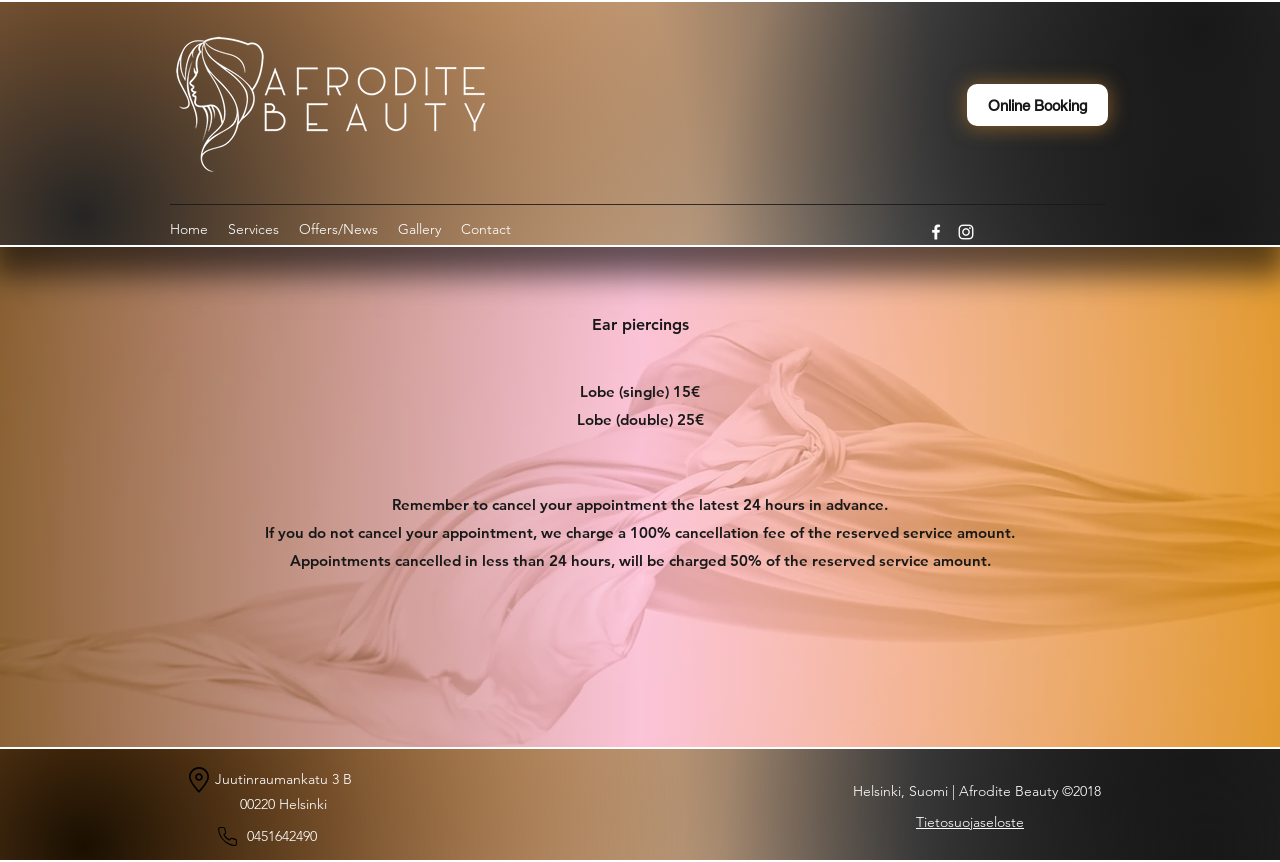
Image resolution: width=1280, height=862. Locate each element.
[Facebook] (936, 232)
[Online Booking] (1037, 105)
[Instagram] (966, 232)
